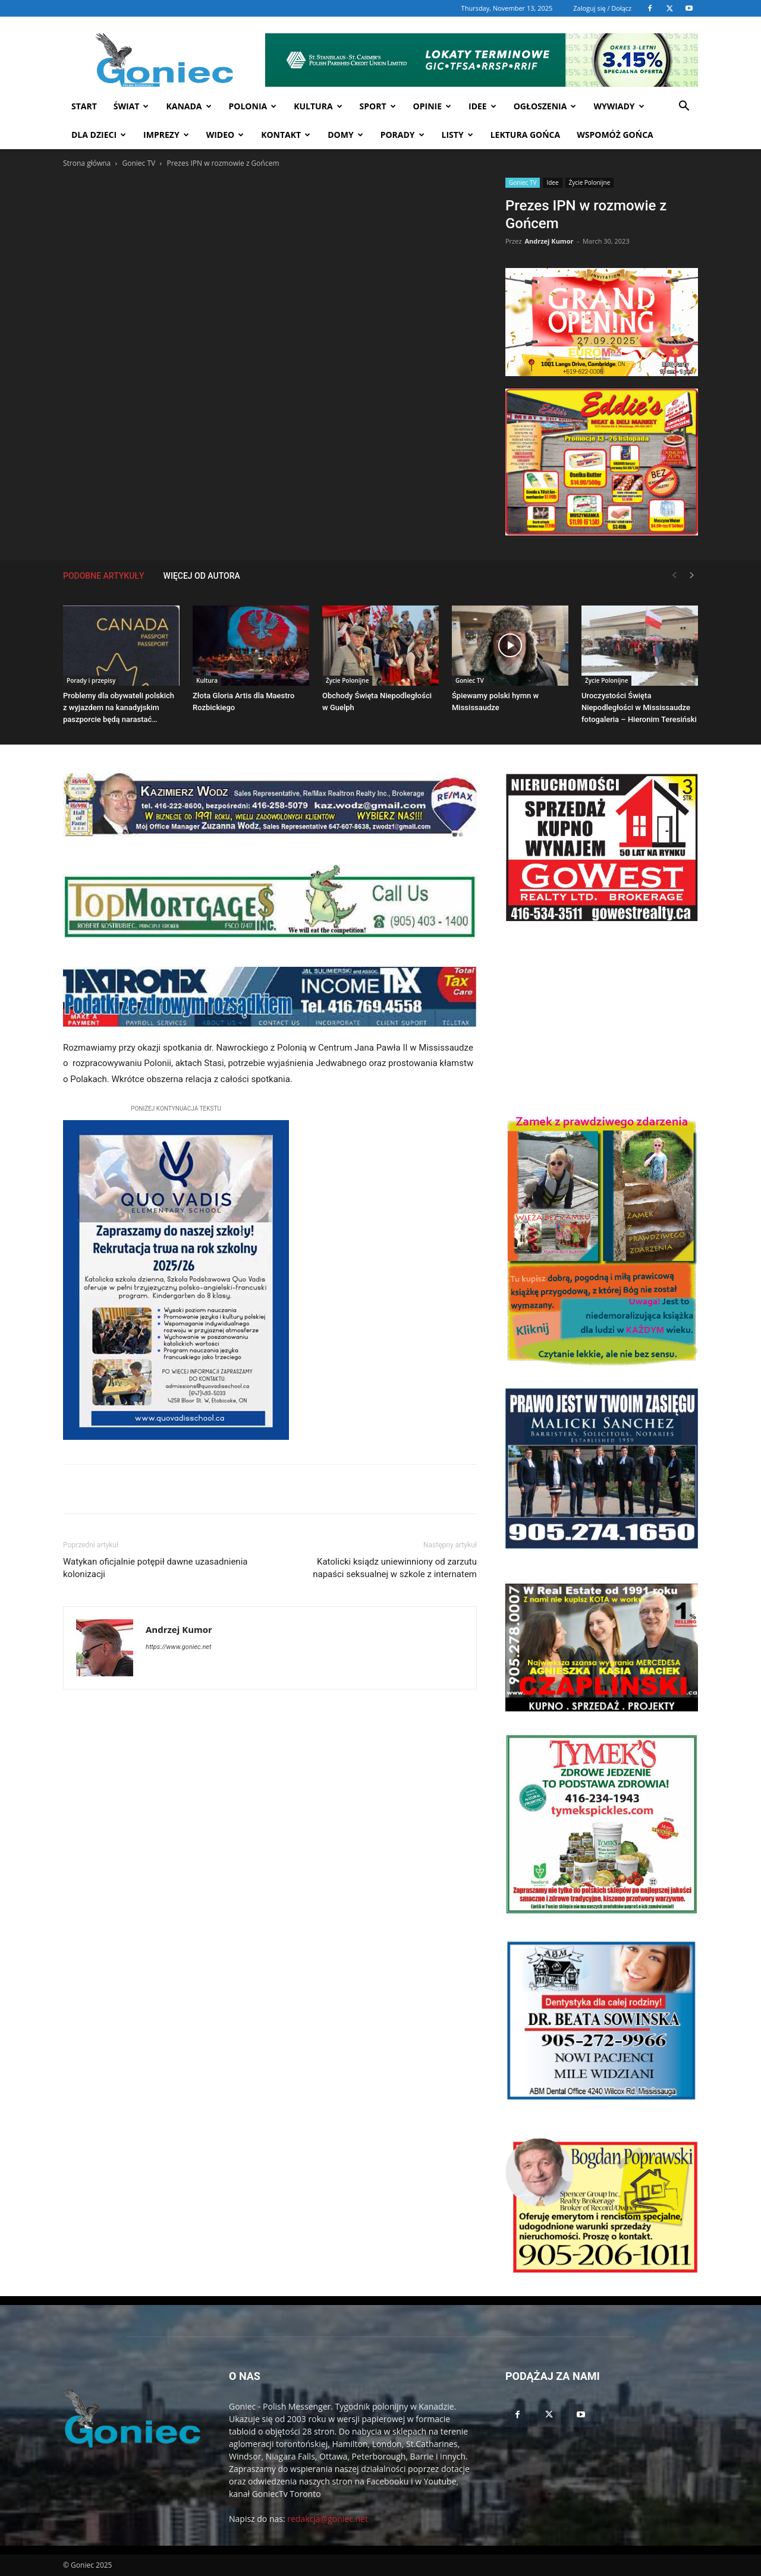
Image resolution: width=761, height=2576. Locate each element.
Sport (378, 106)
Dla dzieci (98, 134)
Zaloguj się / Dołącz (602, 8)
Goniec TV (138, 163)
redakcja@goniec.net (327, 2518)
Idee (482, 106)
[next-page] (692, 575)
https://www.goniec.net (178, 1647)
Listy (457, 134)
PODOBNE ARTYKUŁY (103, 576)
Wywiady (618, 106)
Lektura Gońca (525, 134)
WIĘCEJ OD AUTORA (201, 576)
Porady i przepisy (91, 680)
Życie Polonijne (590, 182)
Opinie (432, 106)
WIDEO (225, 134)
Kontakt (285, 134)
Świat (131, 106)
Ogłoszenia (545, 106)
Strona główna (87, 163)
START (84, 106)
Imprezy (166, 134)
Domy (345, 134)
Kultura (318, 106)
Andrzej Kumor (548, 241)
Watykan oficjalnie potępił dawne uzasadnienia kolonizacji (155, 1567)
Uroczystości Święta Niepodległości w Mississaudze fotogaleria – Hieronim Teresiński (639, 707)
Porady (402, 134)
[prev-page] (674, 575)
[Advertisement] (601, 1018)
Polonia (253, 106)
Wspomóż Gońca (615, 134)
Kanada (188, 106)
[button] (683, 107)
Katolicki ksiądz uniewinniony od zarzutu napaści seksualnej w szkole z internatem (395, 1567)
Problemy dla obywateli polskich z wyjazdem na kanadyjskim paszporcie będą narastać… (118, 707)
